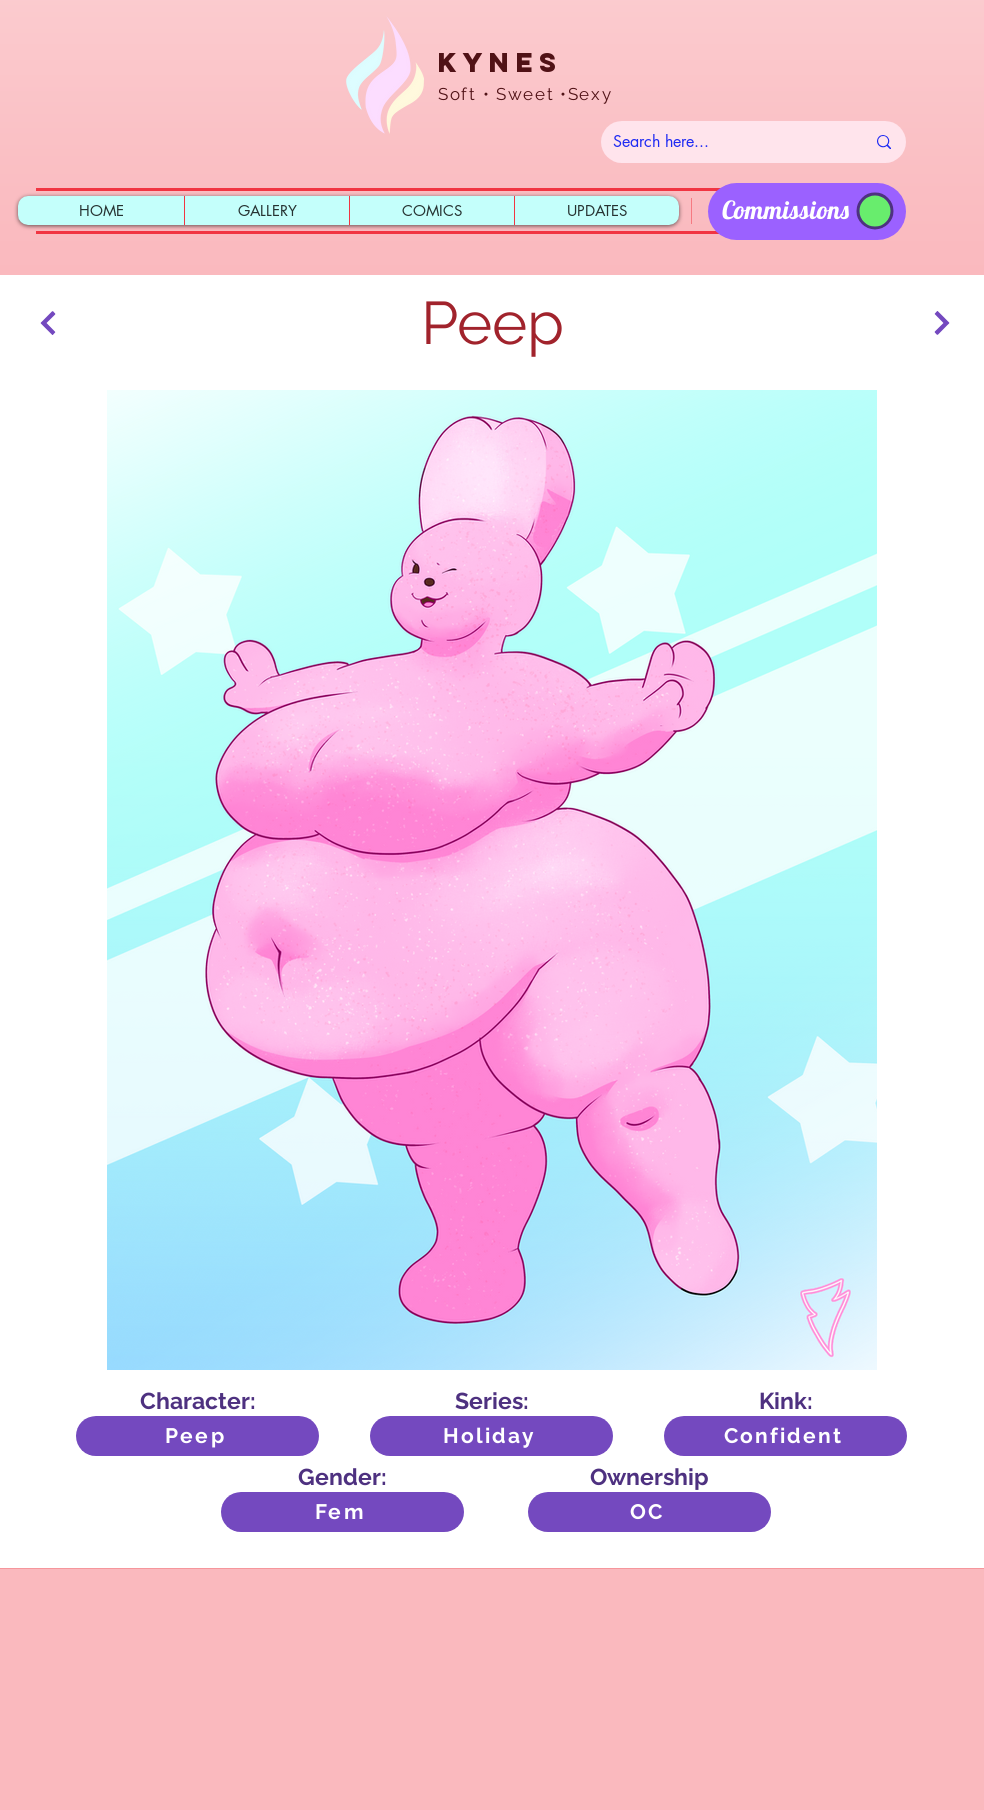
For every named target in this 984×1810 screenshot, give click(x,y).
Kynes (500, 62)
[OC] (649, 1512)
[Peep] (197, 1436)
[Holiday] (491, 1436)
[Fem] (342, 1512)
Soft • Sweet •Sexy (525, 94)
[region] (807, 211)
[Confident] (785, 1436)
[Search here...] (724, 142)
